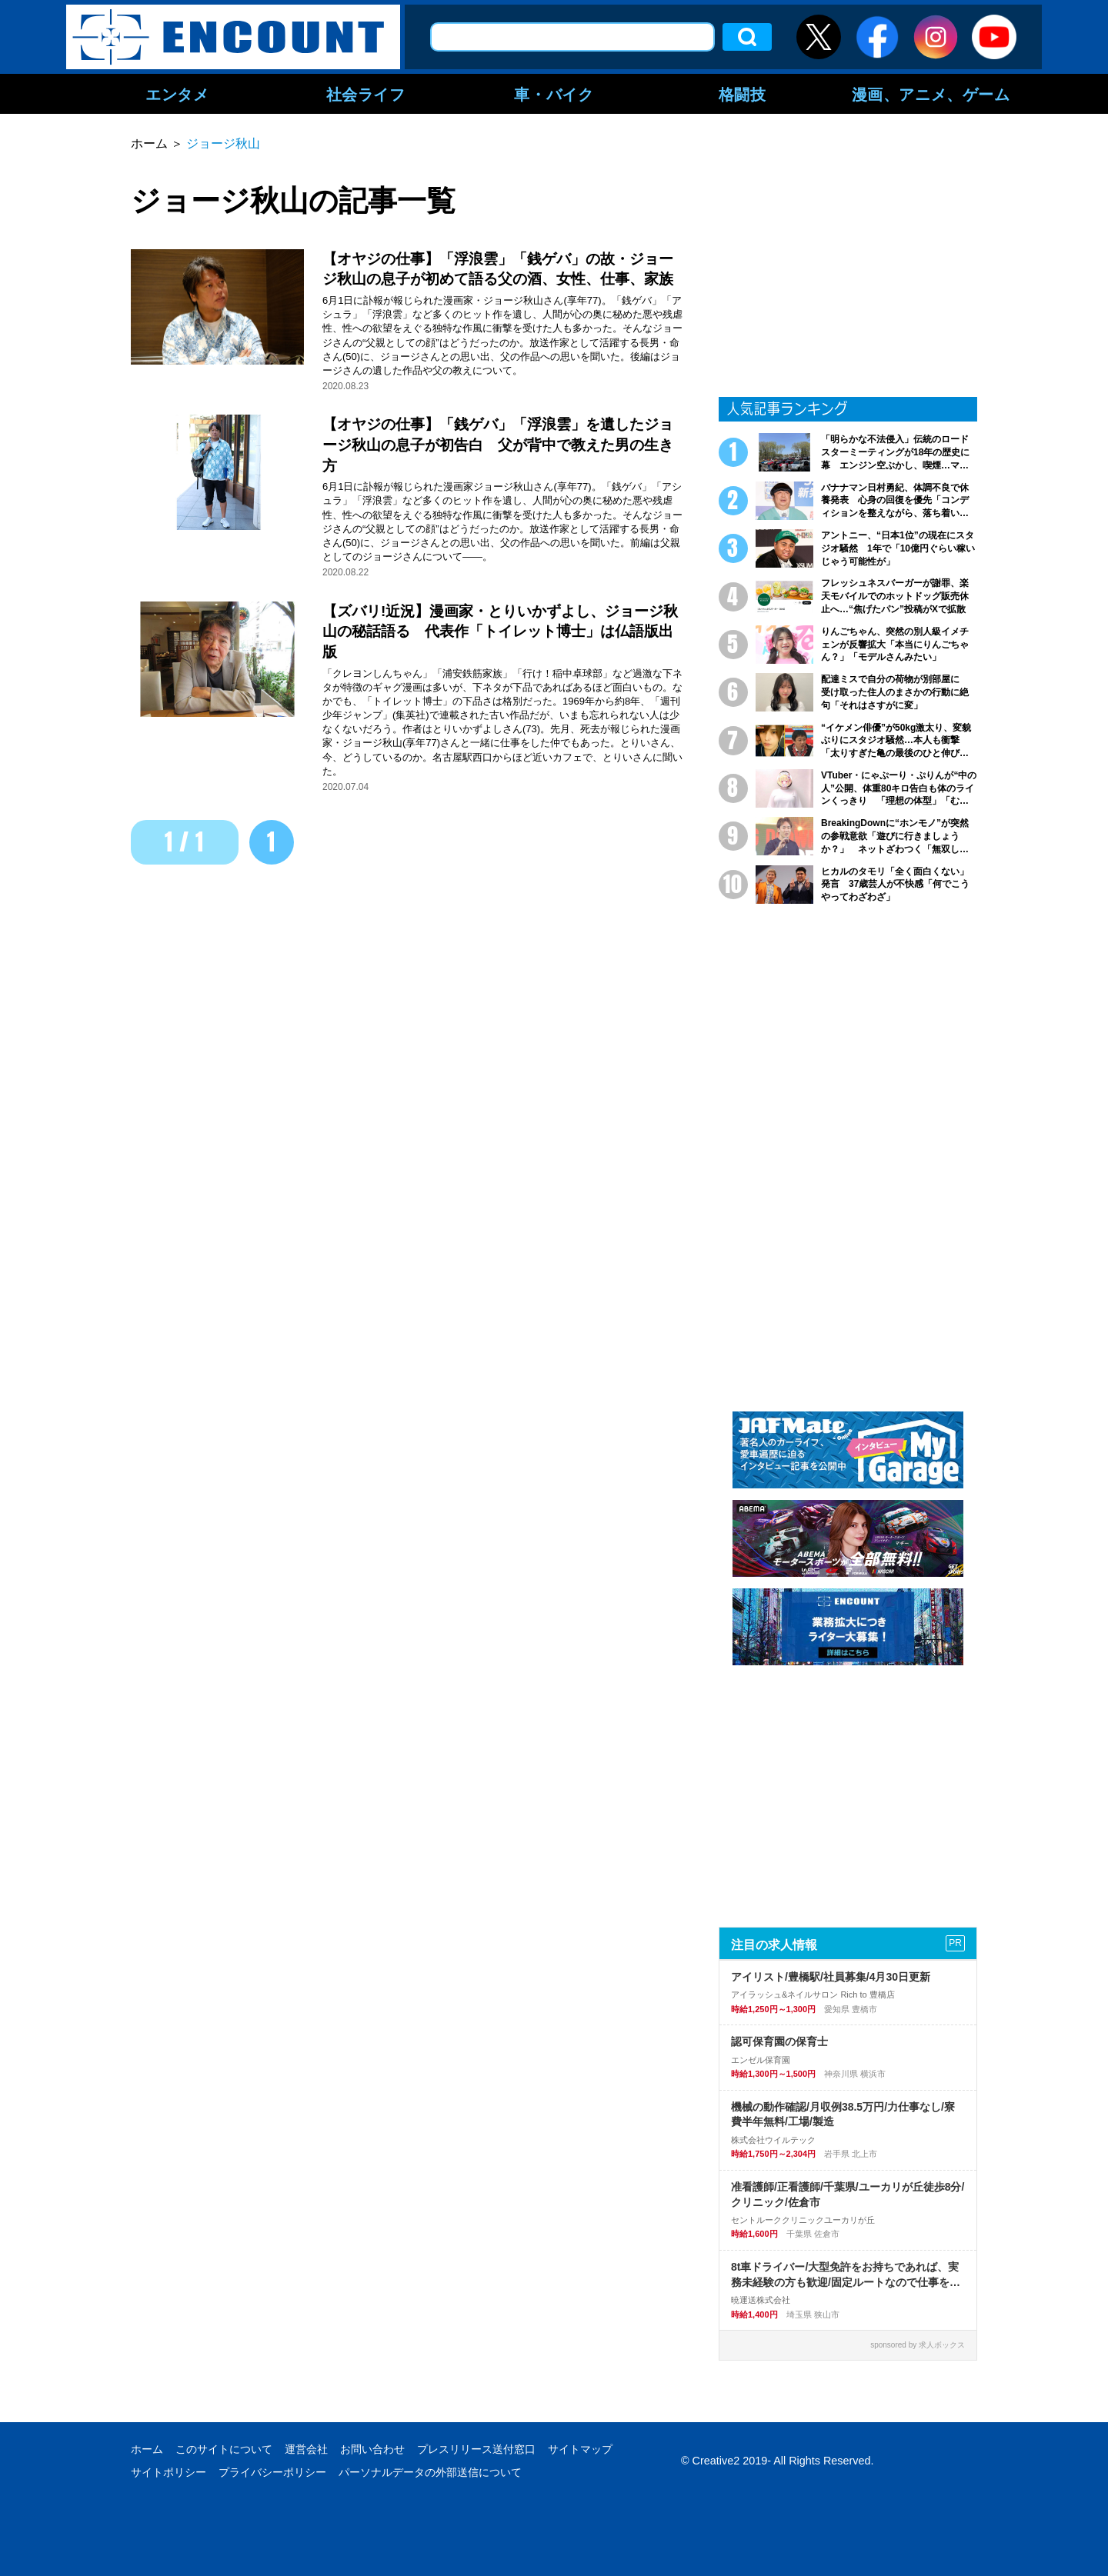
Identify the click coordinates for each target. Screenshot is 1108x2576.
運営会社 (306, 2449)
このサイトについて (223, 2449)
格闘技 (742, 93)
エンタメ (177, 93)
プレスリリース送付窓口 (476, 2449)
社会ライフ (365, 93)
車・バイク (553, 93)
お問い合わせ (372, 2449)
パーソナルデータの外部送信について (430, 2472)
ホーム (147, 2449)
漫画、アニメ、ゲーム (931, 93)
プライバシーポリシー (272, 2472)
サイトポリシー (168, 2472)
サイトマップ (580, 2449)
